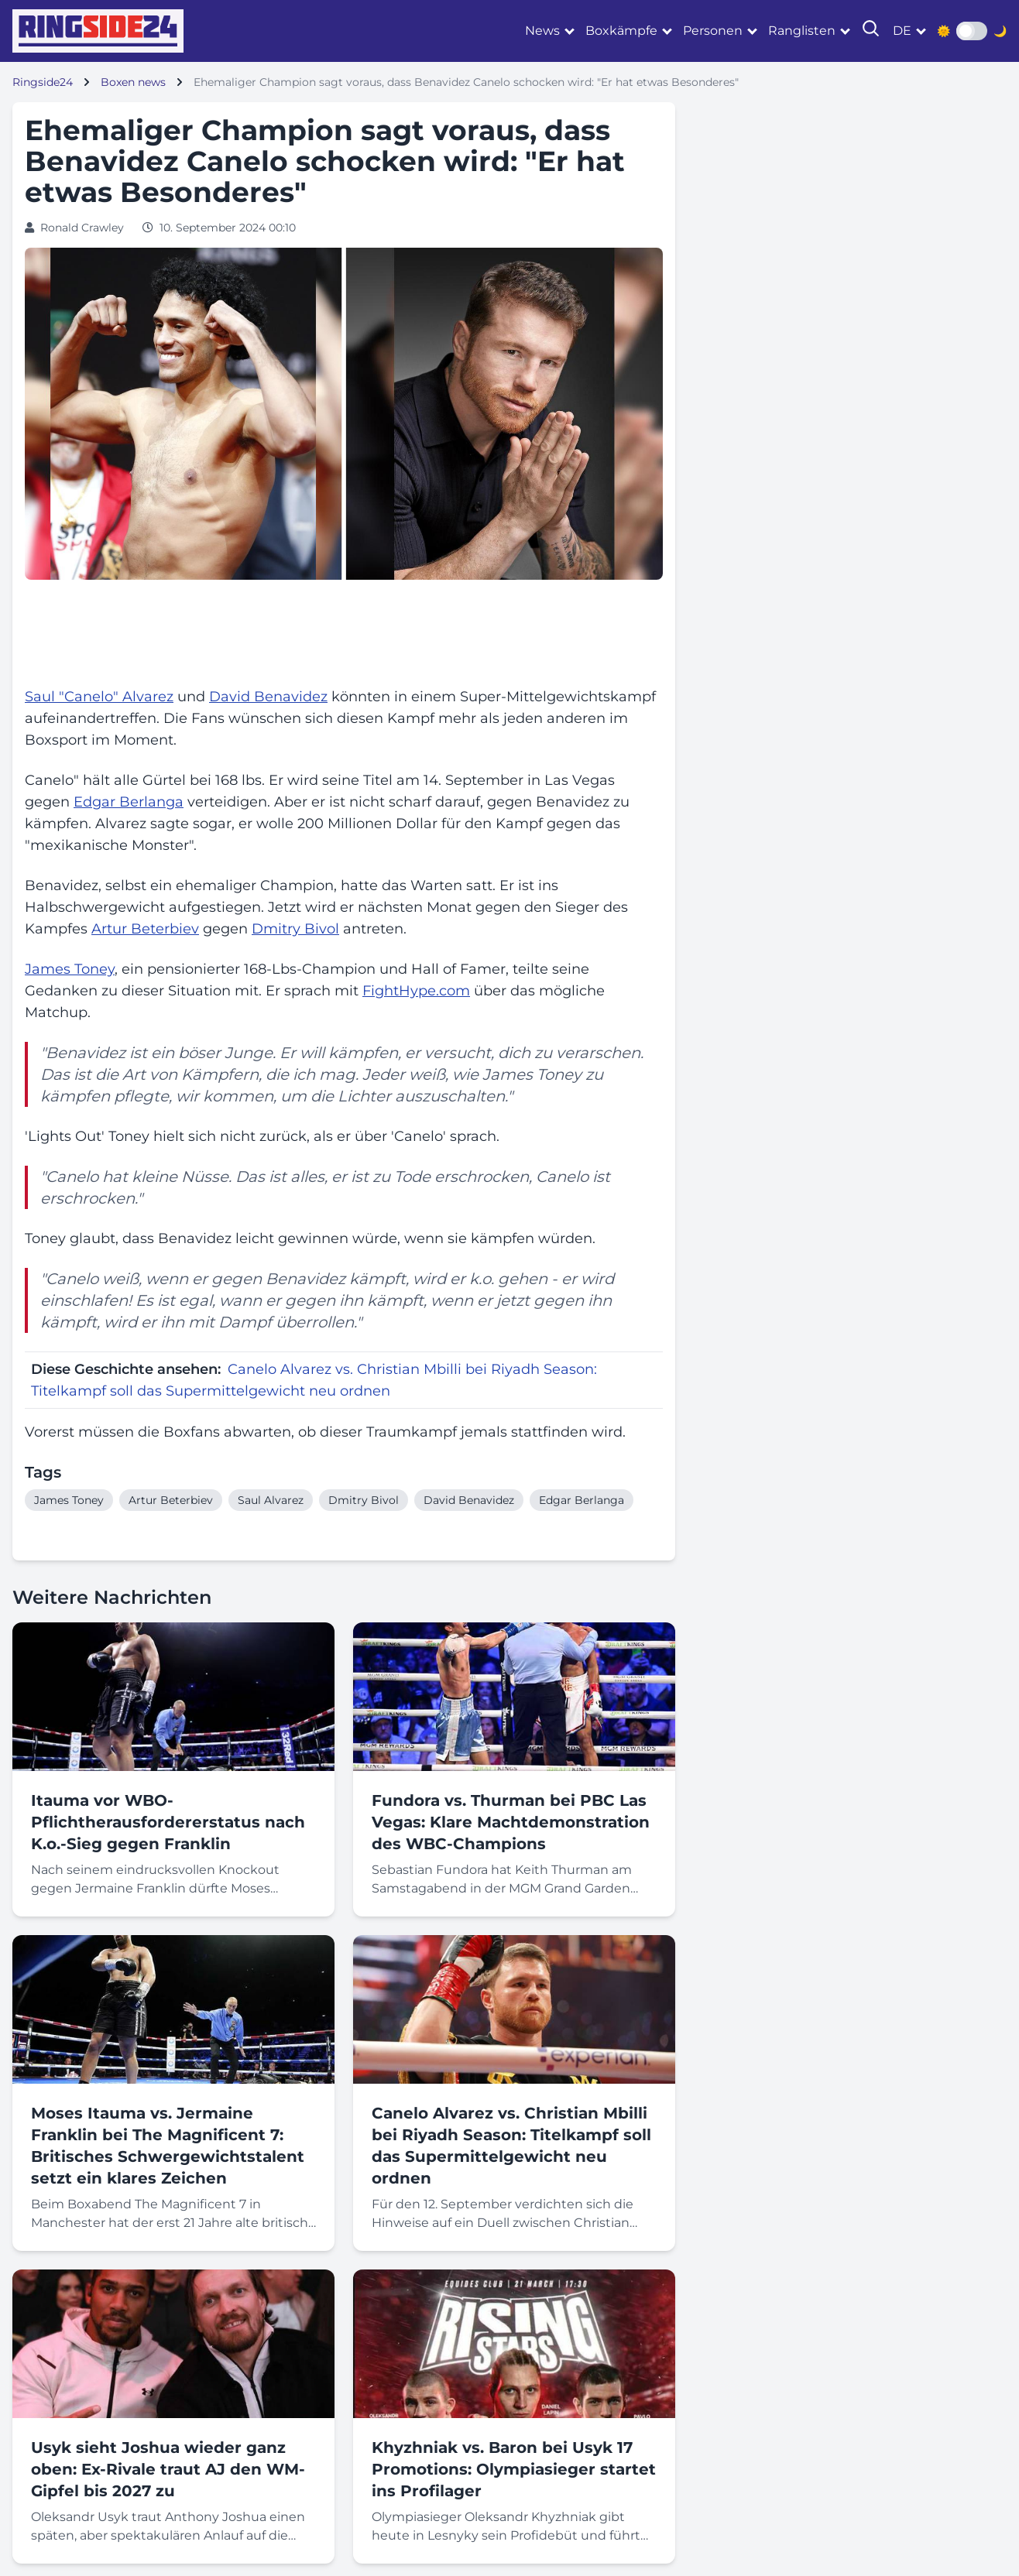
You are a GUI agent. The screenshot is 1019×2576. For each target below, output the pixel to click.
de (902, 30)
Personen (713, 30)
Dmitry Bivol (295, 928)
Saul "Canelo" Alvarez (99, 696)
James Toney (70, 969)
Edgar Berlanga (129, 801)
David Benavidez (268, 696)
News (542, 30)
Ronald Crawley (82, 228)
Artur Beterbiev (145, 928)
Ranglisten (801, 30)
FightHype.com (416, 990)
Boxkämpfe (621, 30)
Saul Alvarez (271, 1500)
